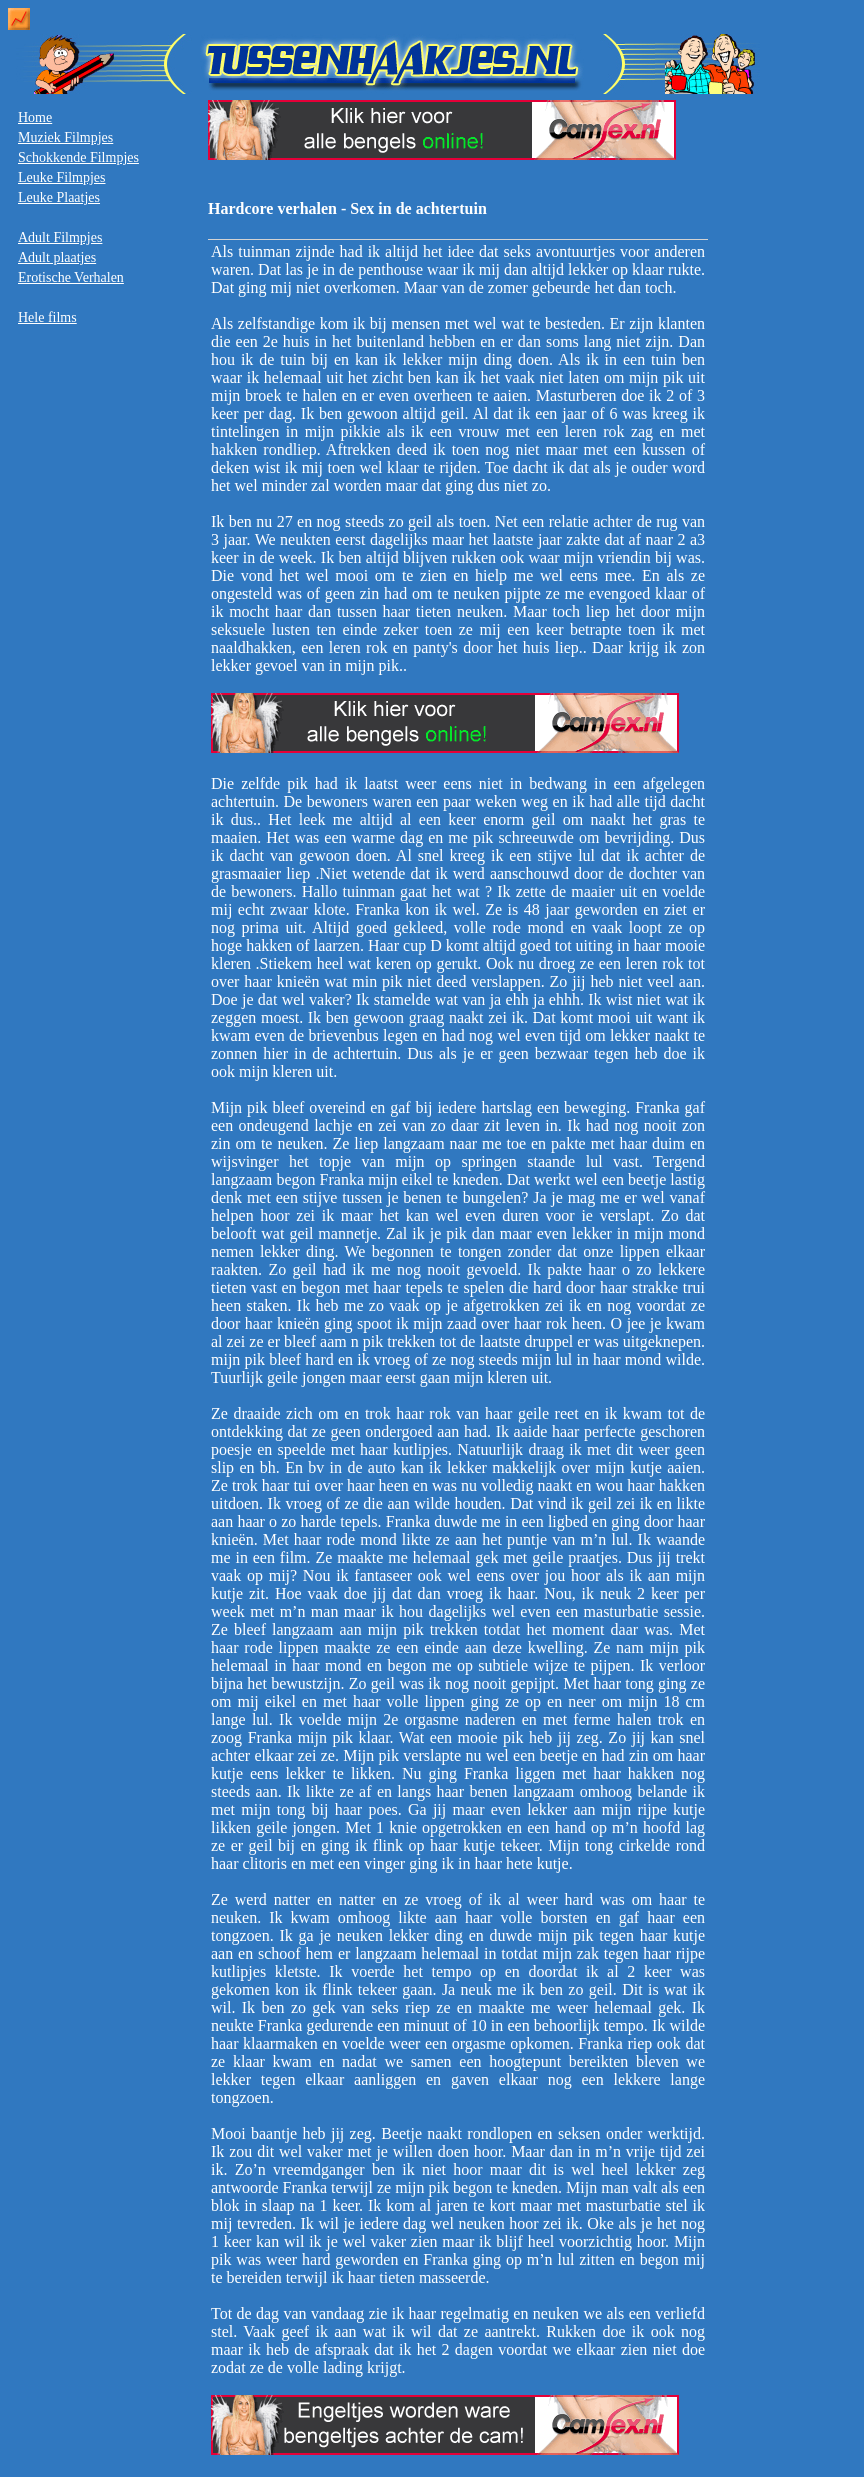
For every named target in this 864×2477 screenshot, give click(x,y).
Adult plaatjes (57, 257)
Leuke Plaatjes (59, 197)
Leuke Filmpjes (62, 177)
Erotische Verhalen (71, 277)
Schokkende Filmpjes (78, 157)
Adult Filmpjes (60, 237)
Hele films (47, 317)
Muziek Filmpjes (65, 137)
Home (35, 117)
